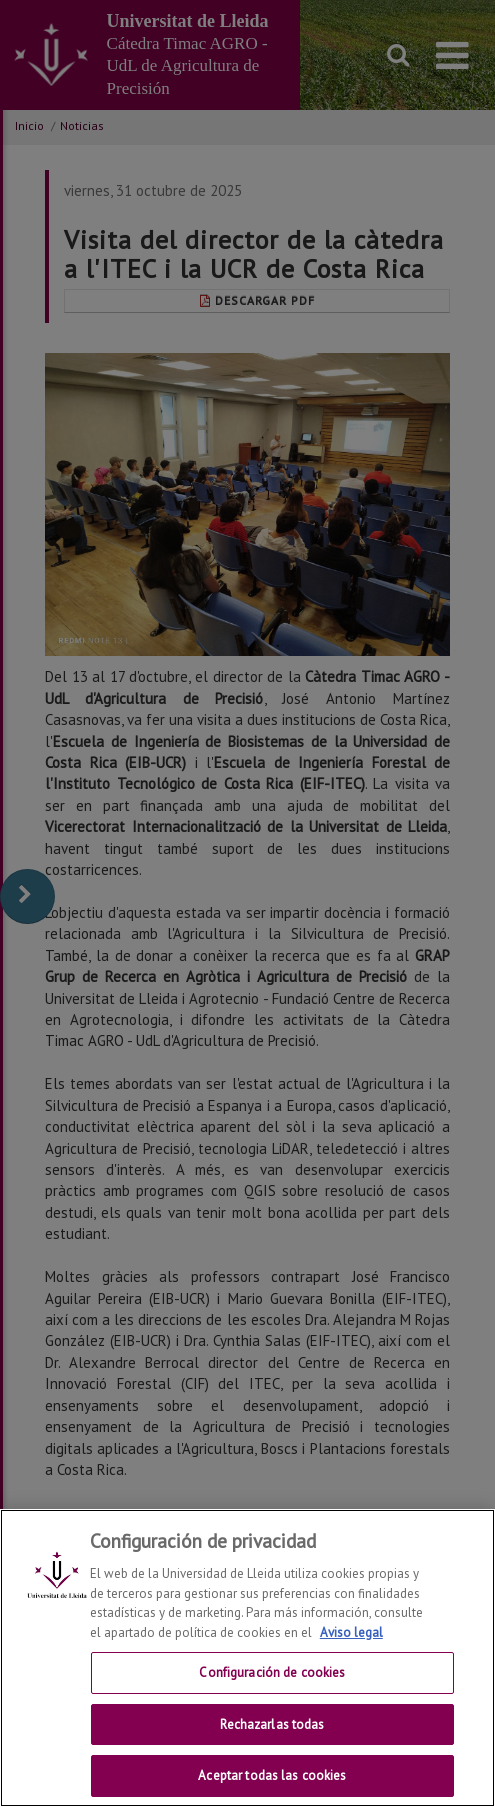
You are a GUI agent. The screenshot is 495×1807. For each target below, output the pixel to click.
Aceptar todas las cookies (272, 1775)
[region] (247, 1658)
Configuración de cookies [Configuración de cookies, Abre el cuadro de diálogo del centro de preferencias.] (272, 1672)
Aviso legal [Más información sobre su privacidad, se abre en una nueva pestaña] (351, 1632)
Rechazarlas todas (272, 1724)
